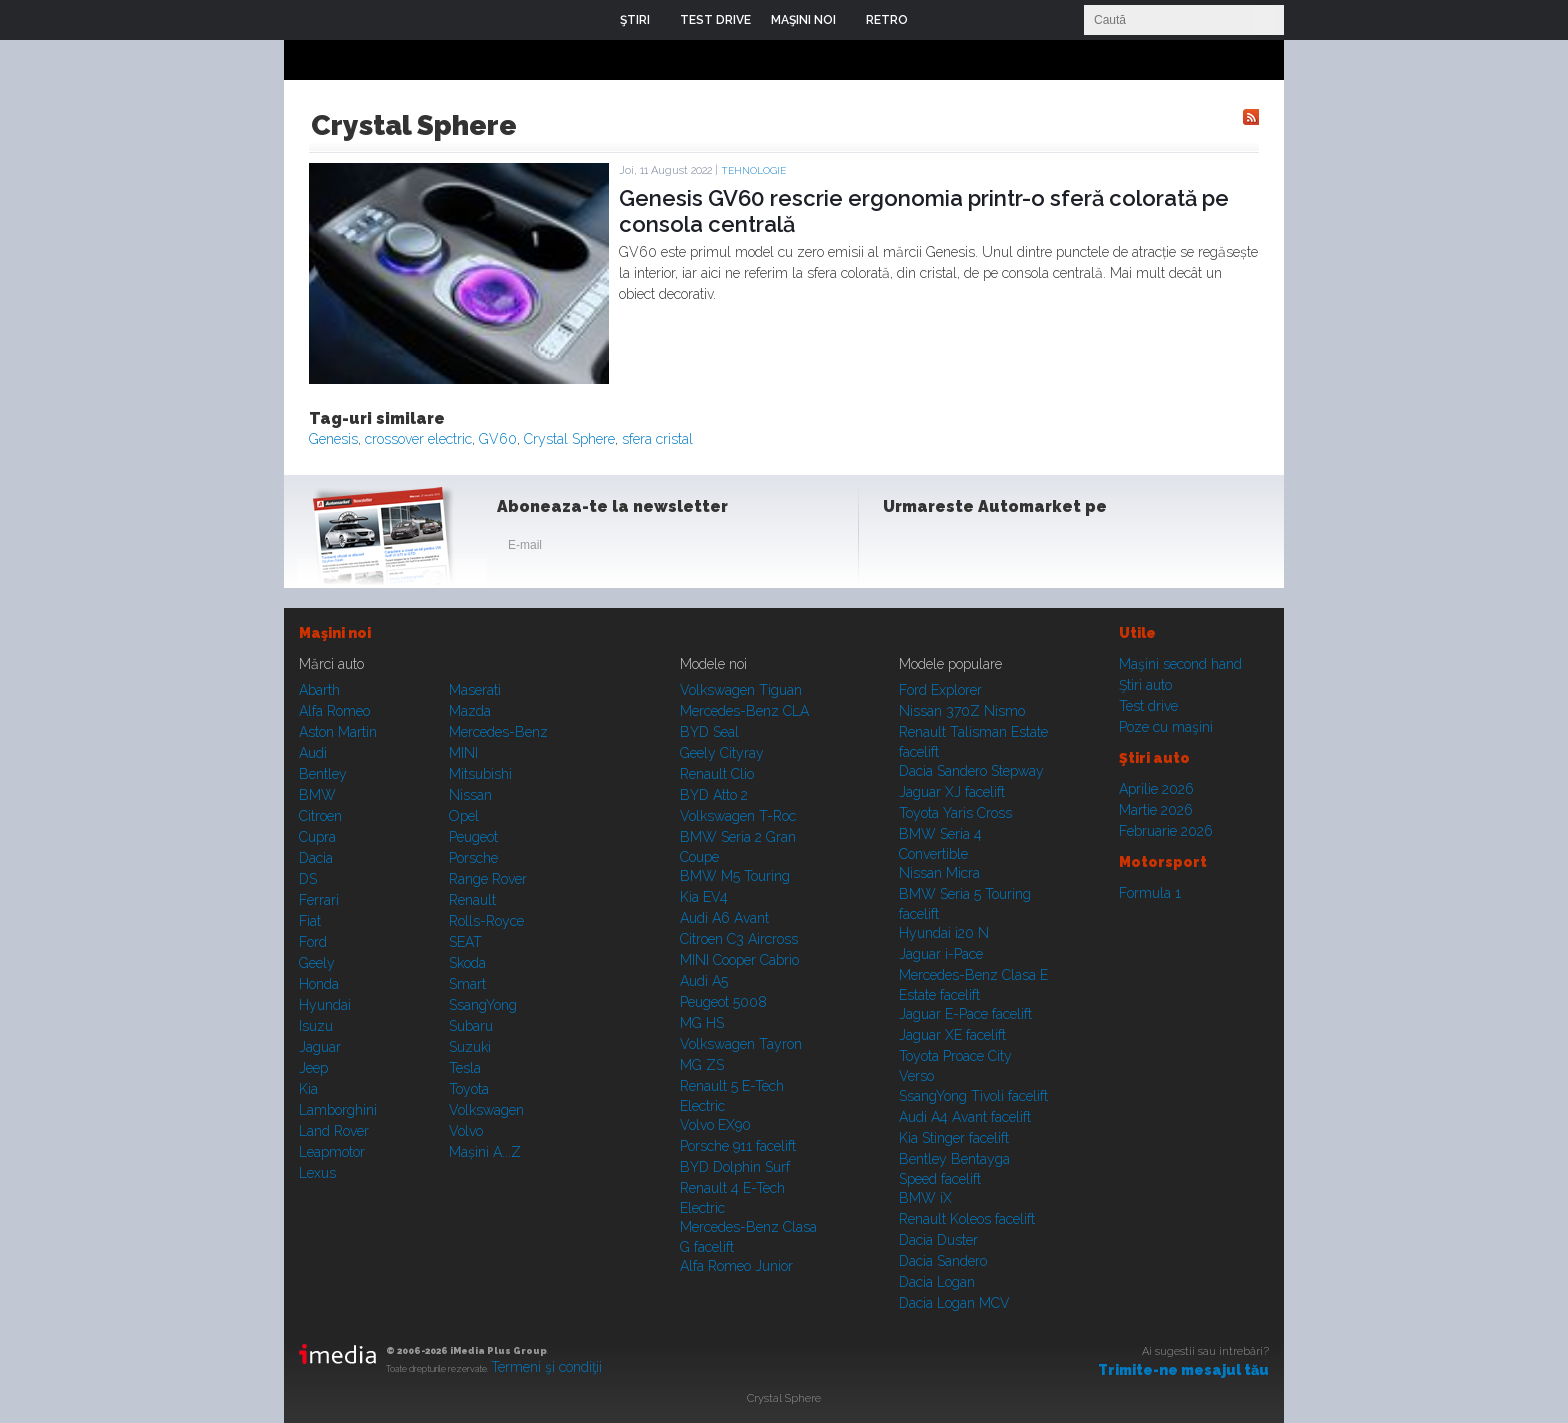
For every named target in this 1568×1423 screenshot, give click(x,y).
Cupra (317, 837)
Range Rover (488, 879)
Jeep (313, 1068)
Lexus (317, 1173)
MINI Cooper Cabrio (739, 960)
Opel (464, 816)
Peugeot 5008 (723, 1002)
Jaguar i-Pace (941, 954)
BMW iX (925, 1198)
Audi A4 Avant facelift (965, 1117)
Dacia (316, 858)
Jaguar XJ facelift (952, 792)
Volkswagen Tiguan (741, 690)
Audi (313, 753)
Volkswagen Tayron (741, 1044)
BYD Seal (709, 732)
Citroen (320, 816)
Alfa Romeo (334, 711)
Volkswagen (486, 1110)
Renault (472, 900)
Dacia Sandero (943, 1261)
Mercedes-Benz (498, 732)
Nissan (470, 795)
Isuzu (316, 1026)
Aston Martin (338, 732)
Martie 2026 (1156, 810)
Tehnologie (753, 170)
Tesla (465, 1068)
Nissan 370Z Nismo (962, 711)
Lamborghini (338, 1110)
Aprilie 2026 (1156, 789)
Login (938, 20)
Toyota (469, 1089)
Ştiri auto (1145, 685)
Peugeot (473, 837)
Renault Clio (717, 774)
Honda (319, 984)
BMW (317, 795)
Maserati (475, 690)
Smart (467, 984)
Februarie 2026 (1166, 831)
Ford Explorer (940, 690)
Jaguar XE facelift (952, 1035)
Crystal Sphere (569, 439)
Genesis (333, 439)
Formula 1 (1150, 893)
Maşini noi (335, 633)
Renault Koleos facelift (967, 1219)
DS (308, 879)
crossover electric (418, 439)
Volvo (466, 1131)
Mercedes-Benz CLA (744, 711)
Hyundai (325, 1005)
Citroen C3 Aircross (739, 939)
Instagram (952, 549)
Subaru (471, 1026)
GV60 (498, 439)
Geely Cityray (722, 753)
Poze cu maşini (1166, 727)
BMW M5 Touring (735, 876)
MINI (463, 753)
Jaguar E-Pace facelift (965, 1014)
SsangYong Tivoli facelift (973, 1096)
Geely (317, 963)
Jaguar (320, 1047)
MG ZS (702, 1065)
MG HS (702, 1023)
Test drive (1148, 706)
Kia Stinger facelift (954, 1138)
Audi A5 (704, 981)
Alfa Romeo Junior (736, 1266)
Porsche (473, 858)
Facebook (903, 549)
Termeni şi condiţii (546, 1367)
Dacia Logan (937, 1282)
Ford (313, 942)
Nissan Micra (939, 873)
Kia (308, 1089)
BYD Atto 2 (714, 795)
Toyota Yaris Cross (955, 813)
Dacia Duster (938, 1240)
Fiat (310, 921)
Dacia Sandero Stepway (971, 771)
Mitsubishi (480, 774)
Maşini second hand (1180, 664)
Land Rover (334, 1131)
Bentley (323, 774)
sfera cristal (657, 439)
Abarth (319, 690)
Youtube (1001, 549)
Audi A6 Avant (724, 918)
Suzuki (470, 1047)
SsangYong (483, 1005)
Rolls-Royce (486, 921)
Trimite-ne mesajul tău (1183, 1370)
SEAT (465, 942)
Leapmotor (332, 1152)
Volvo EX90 (715, 1125)
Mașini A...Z (485, 1152)
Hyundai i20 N (944, 933)
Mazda (470, 711)
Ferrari (319, 900)
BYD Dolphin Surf (735, 1167)
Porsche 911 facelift (738, 1146)
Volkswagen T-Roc (738, 816)
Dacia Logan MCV (954, 1303)
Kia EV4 (704, 897)
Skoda (467, 963)
